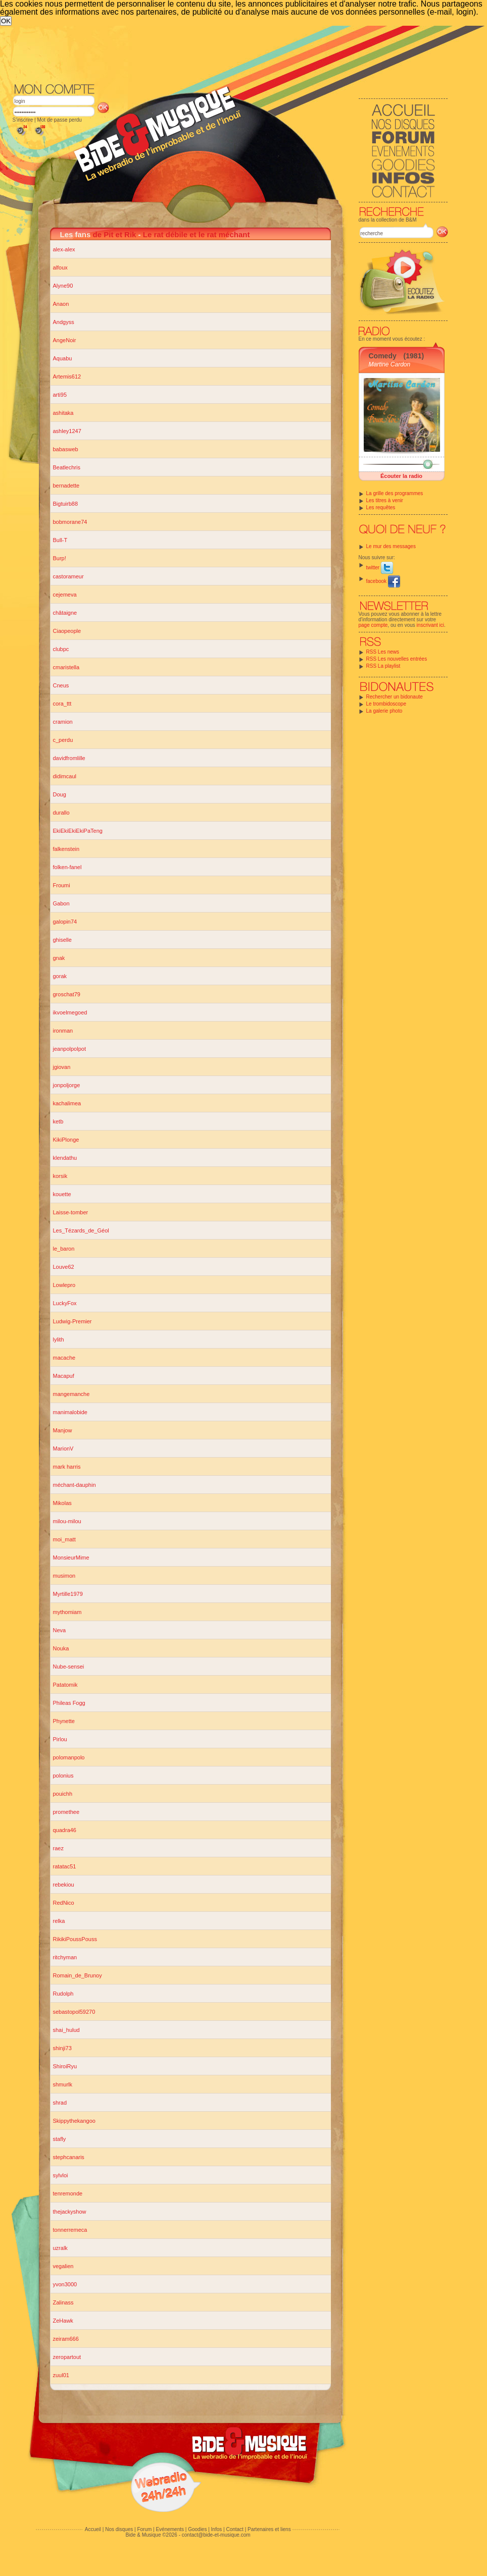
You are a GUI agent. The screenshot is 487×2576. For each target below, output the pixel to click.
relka (59, 1921)
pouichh (63, 1794)
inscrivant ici (430, 625)
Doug (59, 794)
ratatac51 (64, 1866)
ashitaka (63, 413)
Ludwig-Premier (72, 1321)
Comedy (383, 356)
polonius (63, 1776)
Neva (59, 1630)
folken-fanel (67, 867)
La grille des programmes (394, 493)
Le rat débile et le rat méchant (196, 234)
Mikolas (62, 1503)
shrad (60, 2103)
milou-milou (67, 1521)
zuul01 (61, 2375)
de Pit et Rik (114, 234)
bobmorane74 (70, 522)
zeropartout (67, 2357)
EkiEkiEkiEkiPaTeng (78, 831)
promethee (66, 1812)
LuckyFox (65, 1303)
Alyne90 (63, 286)
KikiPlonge (66, 1140)
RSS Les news (383, 652)
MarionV (63, 1448)
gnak (59, 958)
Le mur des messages (391, 546)
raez (58, 1848)
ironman (63, 1031)
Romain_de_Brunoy (77, 1975)
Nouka (61, 1648)
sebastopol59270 (74, 2012)
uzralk (60, 2248)
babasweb (65, 449)
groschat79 (66, 994)
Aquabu (62, 358)
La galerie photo (384, 711)
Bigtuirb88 (65, 504)
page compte (373, 625)
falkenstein (66, 849)
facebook (383, 581)
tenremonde (68, 2193)
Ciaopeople (67, 631)
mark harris (67, 1467)
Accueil (93, 2529)
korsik (60, 1176)
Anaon (61, 304)
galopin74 (65, 922)
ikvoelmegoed (70, 1012)
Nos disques (119, 2529)
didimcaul (64, 776)
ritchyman (65, 1957)
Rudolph (63, 1994)
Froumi (61, 885)
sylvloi (60, 2175)
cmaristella (66, 667)
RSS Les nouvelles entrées (396, 659)
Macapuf (63, 1376)
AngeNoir (64, 340)
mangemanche (71, 1394)
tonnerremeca (70, 2230)
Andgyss (63, 322)
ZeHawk (63, 2321)
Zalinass (63, 2302)
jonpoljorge (66, 1085)
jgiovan (62, 1067)
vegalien (63, 2266)
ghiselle (62, 940)
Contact (234, 2529)
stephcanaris (68, 2157)
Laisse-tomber (70, 1212)
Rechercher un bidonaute (394, 697)
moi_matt (64, 1539)
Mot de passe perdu (59, 120)
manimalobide (70, 1412)
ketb (58, 1121)
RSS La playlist (383, 666)
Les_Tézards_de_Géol (81, 1230)
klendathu (65, 1158)
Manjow (62, 1430)
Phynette (64, 1721)
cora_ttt (62, 704)
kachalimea (67, 1103)
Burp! (59, 558)
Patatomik (65, 1685)
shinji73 (62, 2048)
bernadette (66, 485)
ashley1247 (67, 431)
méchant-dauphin (74, 1485)
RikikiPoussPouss (75, 1939)
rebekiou (63, 1885)
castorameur (68, 576)
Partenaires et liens (269, 2529)
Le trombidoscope (386, 704)
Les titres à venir (384, 500)
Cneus (61, 685)
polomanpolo (69, 1757)
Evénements (170, 2529)
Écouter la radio (401, 476)
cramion (63, 722)
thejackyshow (69, 2212)
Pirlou (60, 1739)
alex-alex (64, 249)
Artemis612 (67, 376)
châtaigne (65, 613)
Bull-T (60, 540)
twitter (379, 567)
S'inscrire (23, 120)
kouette (62, 1194)
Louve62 (63, 1267)
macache (64, 1358)
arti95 (60, 395)
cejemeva (65, 595)
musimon (64, 1576)
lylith (58, 1339)
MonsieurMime (71, 1557)
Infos (216, 2529)
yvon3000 (65, 2284)
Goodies (197, 2529)
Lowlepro (64, 1285)
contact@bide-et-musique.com (216, 2535)
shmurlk (63, 2084)
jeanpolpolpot (69, 1049)
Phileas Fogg (69, 1703)
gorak (60, 976)
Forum (144, 2529)
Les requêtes (381, 507)
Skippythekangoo (74, 2121)
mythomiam (67, 1612)
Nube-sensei (68, 1666)
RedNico (63, 1903)
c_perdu (63, 740)
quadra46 (65, 1830)
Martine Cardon (390, 364)
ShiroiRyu (65, 2066)
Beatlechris (66, 467)
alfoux (60, 267)
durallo (61, 813)
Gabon (61, 903)
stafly (59, 2139)
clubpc (61, 649)
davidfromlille (69, 758)
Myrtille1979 (68, 1594)
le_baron (64, 1249)
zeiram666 (66, 2339)
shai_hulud (66, 2030)
